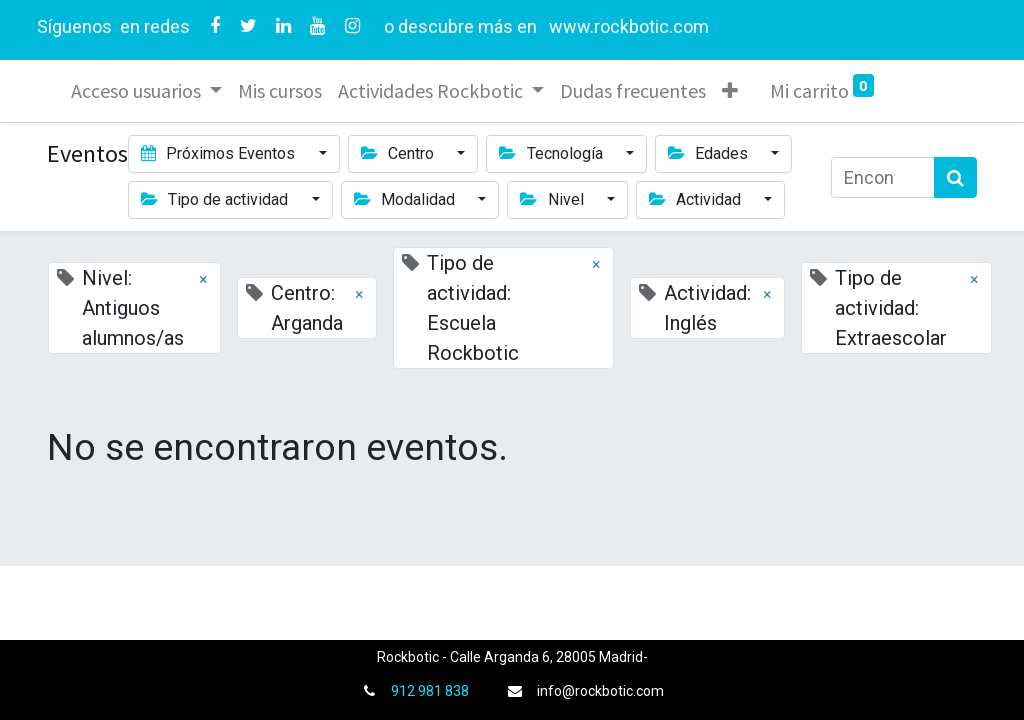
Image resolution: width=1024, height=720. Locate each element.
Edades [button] (710, 153)
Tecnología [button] (552, 153)
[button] (730, 91)
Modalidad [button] (406, 199)
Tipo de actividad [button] (216, 199)
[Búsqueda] (955, 177)
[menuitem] (280, 91)
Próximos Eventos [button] (220, 153)
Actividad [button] (697, 199)
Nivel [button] (553, 199)
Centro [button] (399, 153)
